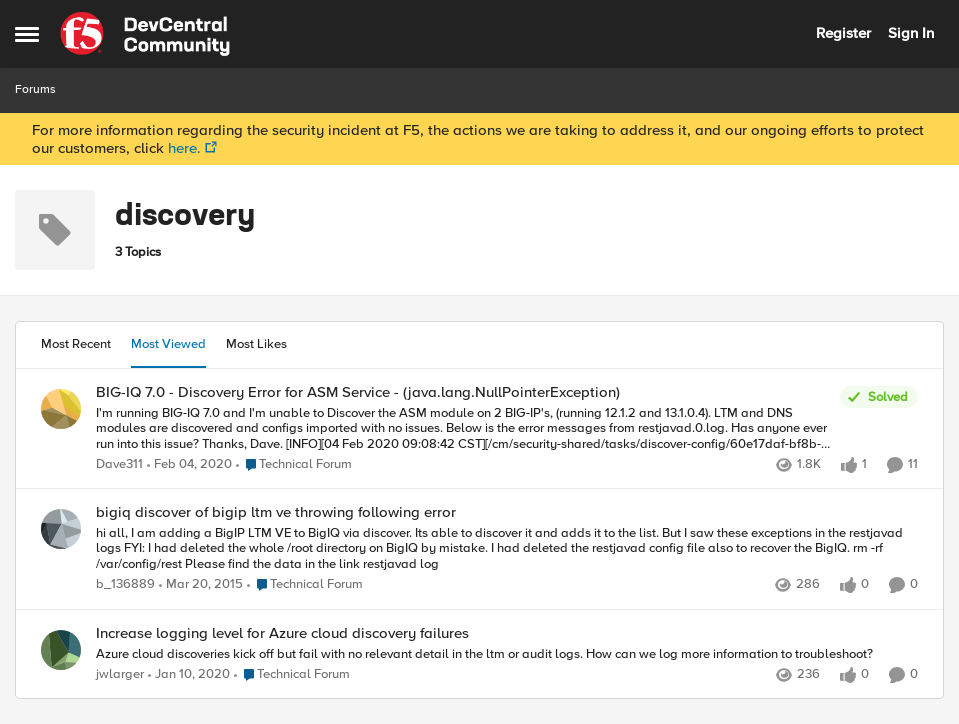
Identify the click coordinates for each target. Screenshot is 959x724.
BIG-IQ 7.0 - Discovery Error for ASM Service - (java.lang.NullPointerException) (358, 392)
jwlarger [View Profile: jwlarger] (120, 674)
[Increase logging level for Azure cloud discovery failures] (507, 654)
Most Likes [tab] (256, 344)
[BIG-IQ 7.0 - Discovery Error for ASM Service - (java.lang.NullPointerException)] (463, 428)
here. (184, 148)
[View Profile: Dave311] (61, 409)
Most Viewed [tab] (168, 344)
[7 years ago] (189, 465)
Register (843, 33)
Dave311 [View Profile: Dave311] (119, 464)
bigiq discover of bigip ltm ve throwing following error (276, 512)
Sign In (911, 33)
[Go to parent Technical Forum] (294, 465)
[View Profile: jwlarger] (61, 650)
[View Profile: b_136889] (61, 529)
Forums (35, 89)
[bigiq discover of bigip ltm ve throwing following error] (507, 549)
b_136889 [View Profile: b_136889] (125, 585)
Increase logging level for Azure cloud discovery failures (282, 633)
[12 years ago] (201, 586)
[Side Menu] (27, 34)
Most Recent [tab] (76, 344)
